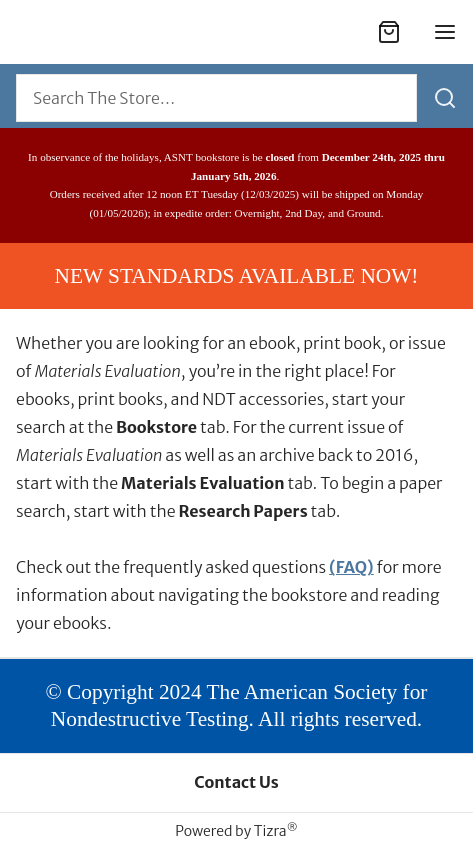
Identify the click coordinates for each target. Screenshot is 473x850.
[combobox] (216, 98)
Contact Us (236, 782)
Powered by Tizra (236, 831)
